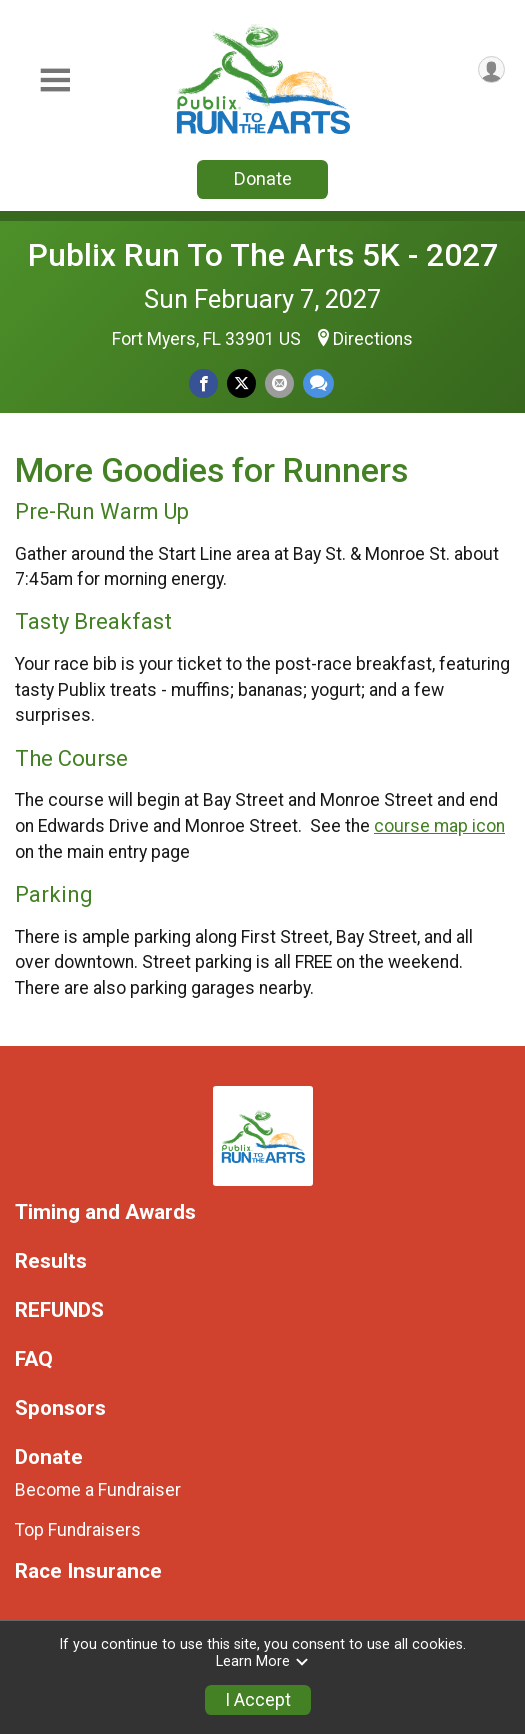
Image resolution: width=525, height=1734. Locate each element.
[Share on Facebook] (203, 383)
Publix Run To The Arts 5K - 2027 (263, 255)
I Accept (258, 1700)
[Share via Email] (279, 383)
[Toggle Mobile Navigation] (55, 80)
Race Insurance (88, 1571)
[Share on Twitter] (241, 383)
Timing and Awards (105, 1212)
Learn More (263, 1661)
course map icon (439, 826)
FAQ (34, 1359)
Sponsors (60, 1408)
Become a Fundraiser (98, 1490)
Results (51, 1261)
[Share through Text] (318, 383)
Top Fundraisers (78, 1530)
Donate (263, 178)
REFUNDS (59, 1310)
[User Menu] (491, 69)
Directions (373, 339)
